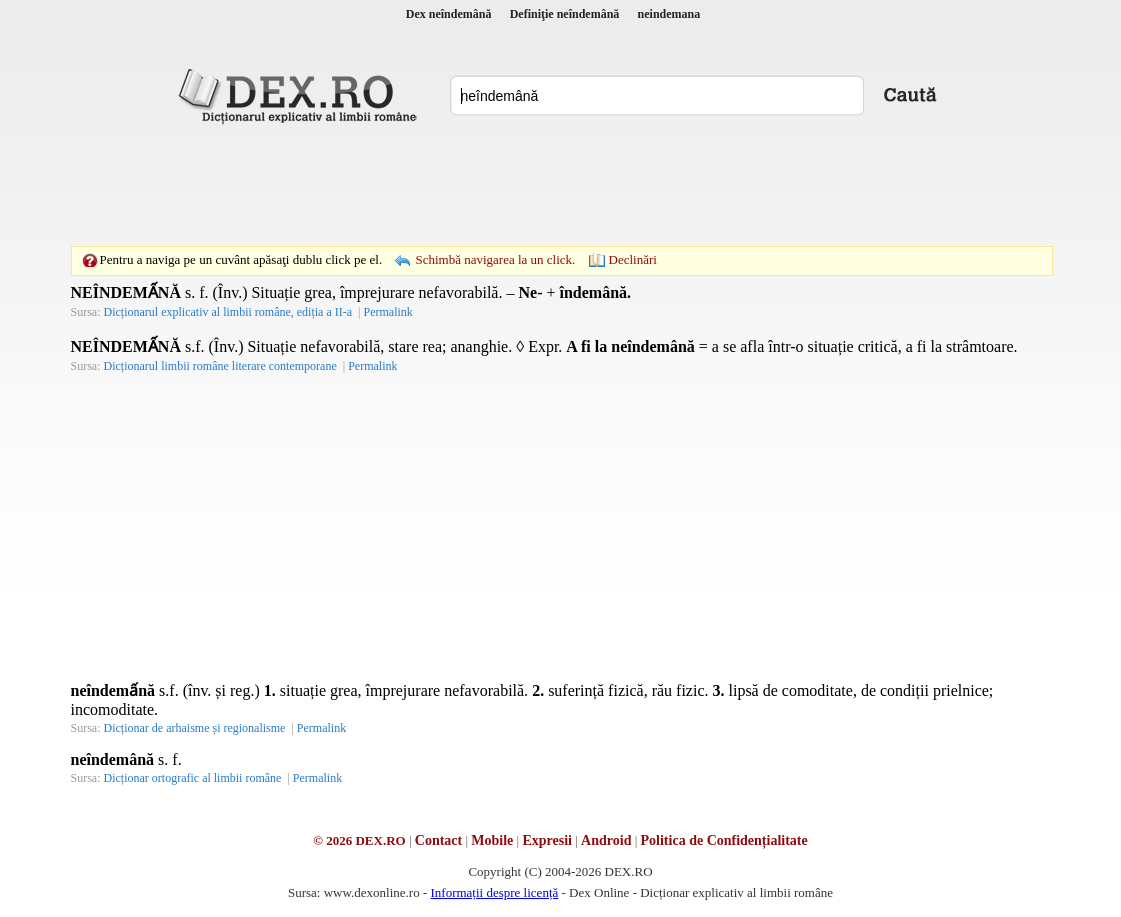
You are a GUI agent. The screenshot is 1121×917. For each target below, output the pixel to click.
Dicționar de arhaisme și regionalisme (195, 728)
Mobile (492, 840)
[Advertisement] (561, 185)
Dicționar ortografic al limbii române (193, 778)
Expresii (547, 840)
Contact (438, 840)
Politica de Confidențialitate (724, 840)
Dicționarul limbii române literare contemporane (220, 366)
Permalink (387, 312)
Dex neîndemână (449, 14)
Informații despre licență (494, 892)
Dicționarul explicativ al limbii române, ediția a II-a (228, 312)
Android (606, 840)
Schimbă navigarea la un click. (495, 259)
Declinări (633, 259)
